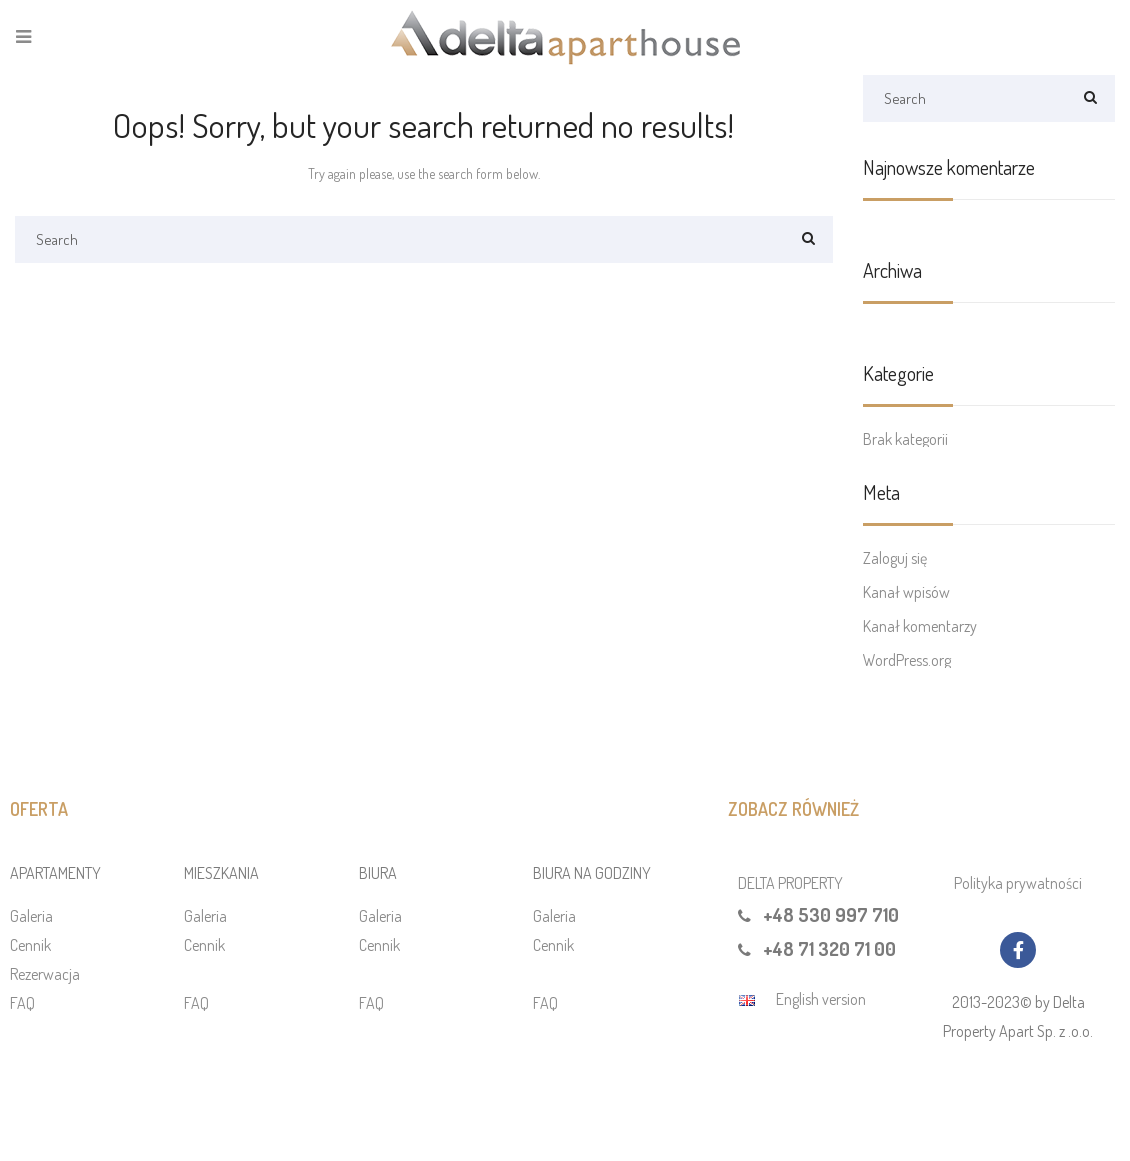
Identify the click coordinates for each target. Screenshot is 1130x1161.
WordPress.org (907, 660)
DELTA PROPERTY (790, 883)
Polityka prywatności (1018, 883)
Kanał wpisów (906, 592)
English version (821, 999)
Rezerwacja (45, 974)
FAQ (22, 1003)
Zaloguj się (895, 558)
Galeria (31, 916)
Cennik (30, 945)
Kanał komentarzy (920, 626)
